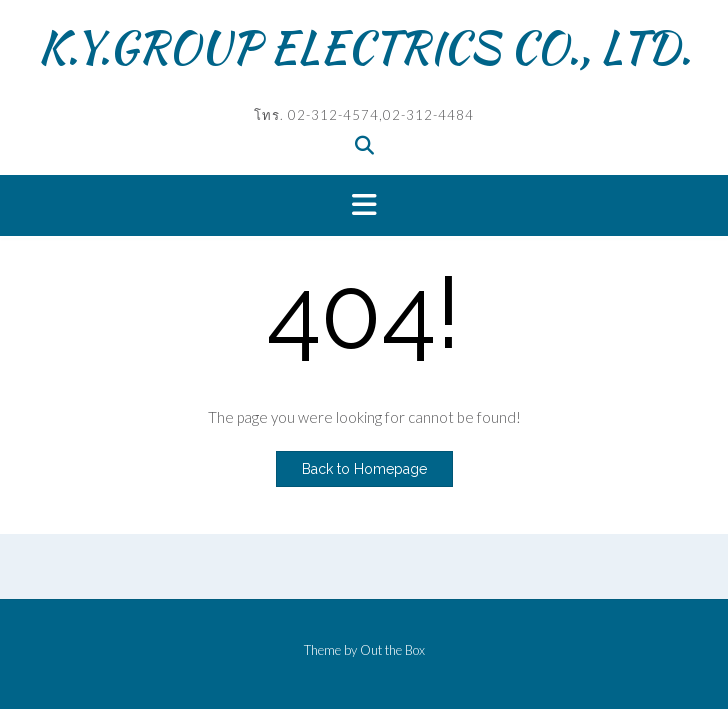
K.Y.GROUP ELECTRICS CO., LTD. (364, 47)
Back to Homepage (364, 469)
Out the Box (392, 650)
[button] (364, 206)
